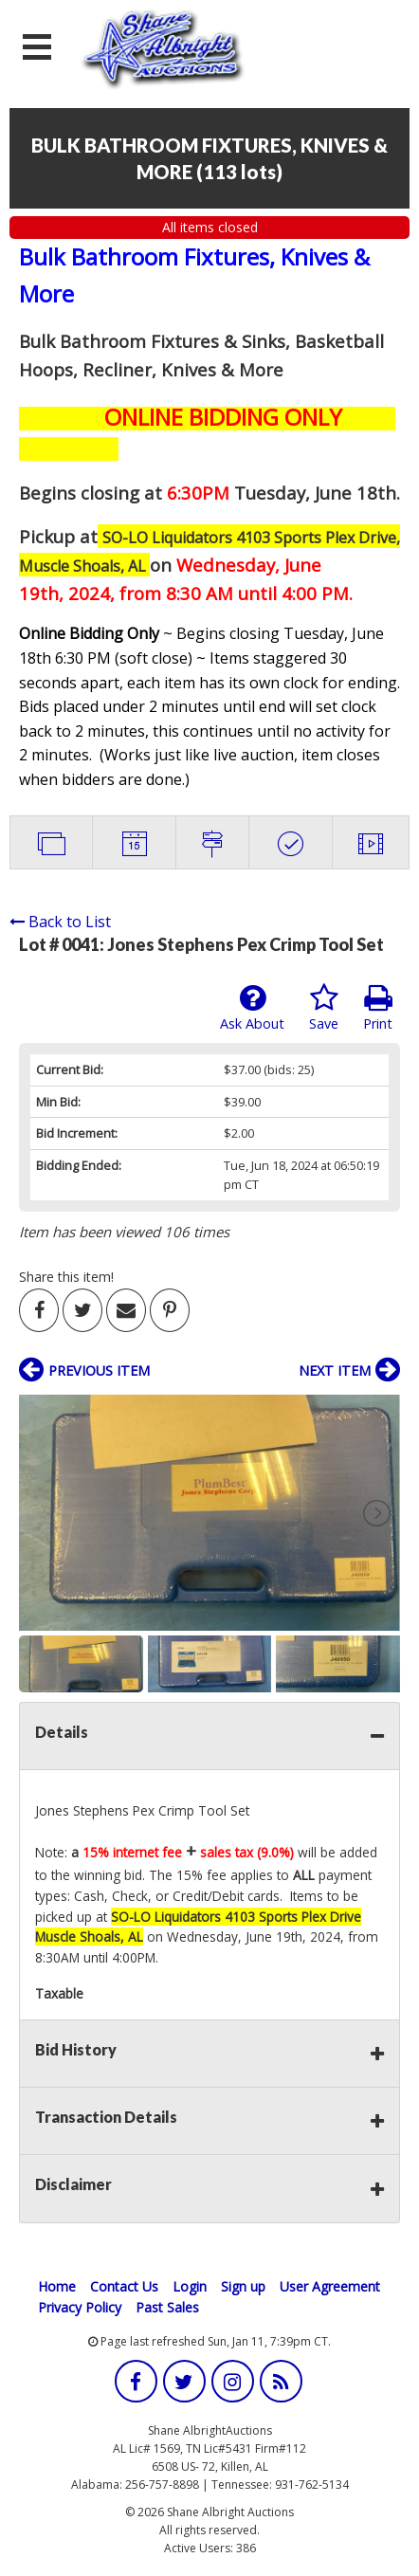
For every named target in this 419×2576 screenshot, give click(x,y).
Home (57, 2286)
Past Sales (167, 2307)
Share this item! (66, 1277)
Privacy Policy (79, 2307)
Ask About (252, 1007)
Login (190, 2286)
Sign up (243, 2286)
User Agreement (330, 2286)
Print (377, 1007)
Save (323, 1007)
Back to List (60, 921)
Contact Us (124, 2286)
